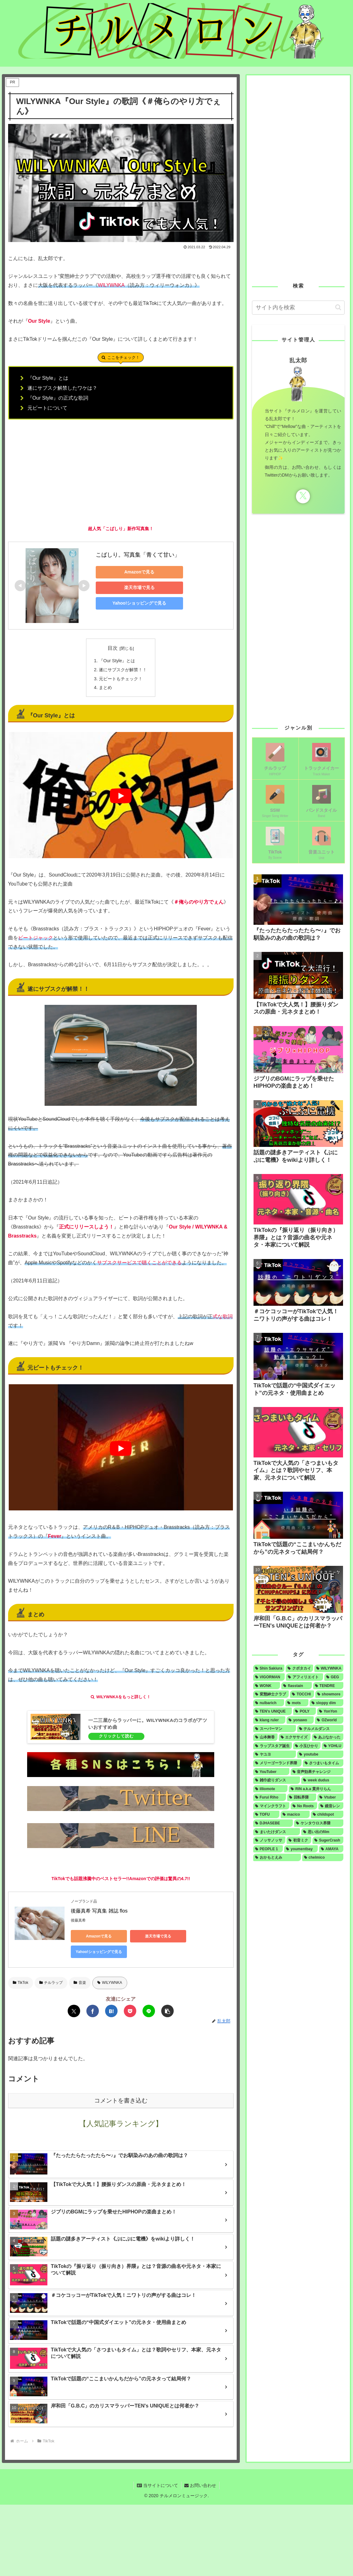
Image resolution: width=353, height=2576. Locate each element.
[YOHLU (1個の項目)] (333, 1746)
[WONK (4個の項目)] (266, 1686)
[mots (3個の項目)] (296, 1703)
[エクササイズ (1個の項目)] (295, 1737)
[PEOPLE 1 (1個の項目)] (268, 1849)
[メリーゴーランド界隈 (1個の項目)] (277, 1763)
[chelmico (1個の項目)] (323, 1857)
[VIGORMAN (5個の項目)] (269, 1677)
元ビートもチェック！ (121, 678)
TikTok (20, 1982)
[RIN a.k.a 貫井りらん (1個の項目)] (316, 1789)
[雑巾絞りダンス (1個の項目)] (276, 1780)
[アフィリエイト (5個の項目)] (304, 1677)
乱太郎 (298, 360)
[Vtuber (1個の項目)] (330, 1797)
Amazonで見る (139, 571)
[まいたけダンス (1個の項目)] (276, 1832)
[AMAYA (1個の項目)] (331, 1849)
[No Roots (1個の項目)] (304, 1806)
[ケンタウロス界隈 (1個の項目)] (318, 1823)
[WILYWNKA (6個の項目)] (329, 1668)
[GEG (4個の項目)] (334, 1677)
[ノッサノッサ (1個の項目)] (269, 1840)
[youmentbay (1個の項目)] (301, 1849)
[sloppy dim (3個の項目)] (327, 1703)
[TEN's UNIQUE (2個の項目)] (272, 1711)
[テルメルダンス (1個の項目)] (320, 1728)
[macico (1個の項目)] (295, 1814)
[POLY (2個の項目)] (304, 1711)
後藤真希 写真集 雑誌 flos (99, 1910)
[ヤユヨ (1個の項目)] (274, 1754)
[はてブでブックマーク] (111, 2011)
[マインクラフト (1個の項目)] (271, 1806)
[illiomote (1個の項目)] (270, 1789)
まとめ (105, 687)
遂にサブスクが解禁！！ (123, 669)
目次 (113, 648)
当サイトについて (157, 2485)
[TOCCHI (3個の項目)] (302, 1694)
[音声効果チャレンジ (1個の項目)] (317, 1771)
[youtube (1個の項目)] (320, 1754)
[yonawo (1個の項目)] (300, 1720)
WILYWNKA (109, 1982)
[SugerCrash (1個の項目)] (327, 1840)
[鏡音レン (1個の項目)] (330, 1806)
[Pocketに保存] (130, 2011)
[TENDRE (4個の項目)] (328, 1686)
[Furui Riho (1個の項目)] (269, 1797)
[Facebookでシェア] (92, 2011)
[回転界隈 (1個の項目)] (301, 1797)
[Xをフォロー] (303, 496)
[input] (298, 308)
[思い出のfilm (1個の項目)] (322, 1832)
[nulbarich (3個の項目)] (268, 1703)
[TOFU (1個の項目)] (266, 1814)
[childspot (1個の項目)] (327, 1814)
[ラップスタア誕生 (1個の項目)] (272, 1746)
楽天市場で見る (139, 587)
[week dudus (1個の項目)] (322, 1780)
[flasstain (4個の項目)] (296, 1686)
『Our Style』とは (117, 660)
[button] (167, 2011)
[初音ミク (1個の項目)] (299, 1840)
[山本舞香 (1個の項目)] (265, 1737)
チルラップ (51, 1982)
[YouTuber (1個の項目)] (271, 1771)
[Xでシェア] (74, 2011)
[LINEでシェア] (149, 2011)
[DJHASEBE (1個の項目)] (273, 1823)
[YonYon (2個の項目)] (330, 1711)
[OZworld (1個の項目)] (329, 1720)
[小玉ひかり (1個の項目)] (307, 1746)
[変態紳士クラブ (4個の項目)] (271, 1694)
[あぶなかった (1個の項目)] (328, 1737)
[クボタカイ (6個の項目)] (299, 1668)
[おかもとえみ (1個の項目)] (277, 1857)
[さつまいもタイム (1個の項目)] (323, 1763)
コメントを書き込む (120, 2100)
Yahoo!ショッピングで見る (139, 603)
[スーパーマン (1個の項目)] (274, 1728)
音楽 (80, 1982)
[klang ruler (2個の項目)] (269, 1720)
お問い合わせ (200, 2485)
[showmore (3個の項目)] (329, 1694)
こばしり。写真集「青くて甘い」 (138, 555)
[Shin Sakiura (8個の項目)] (268, 1668)
